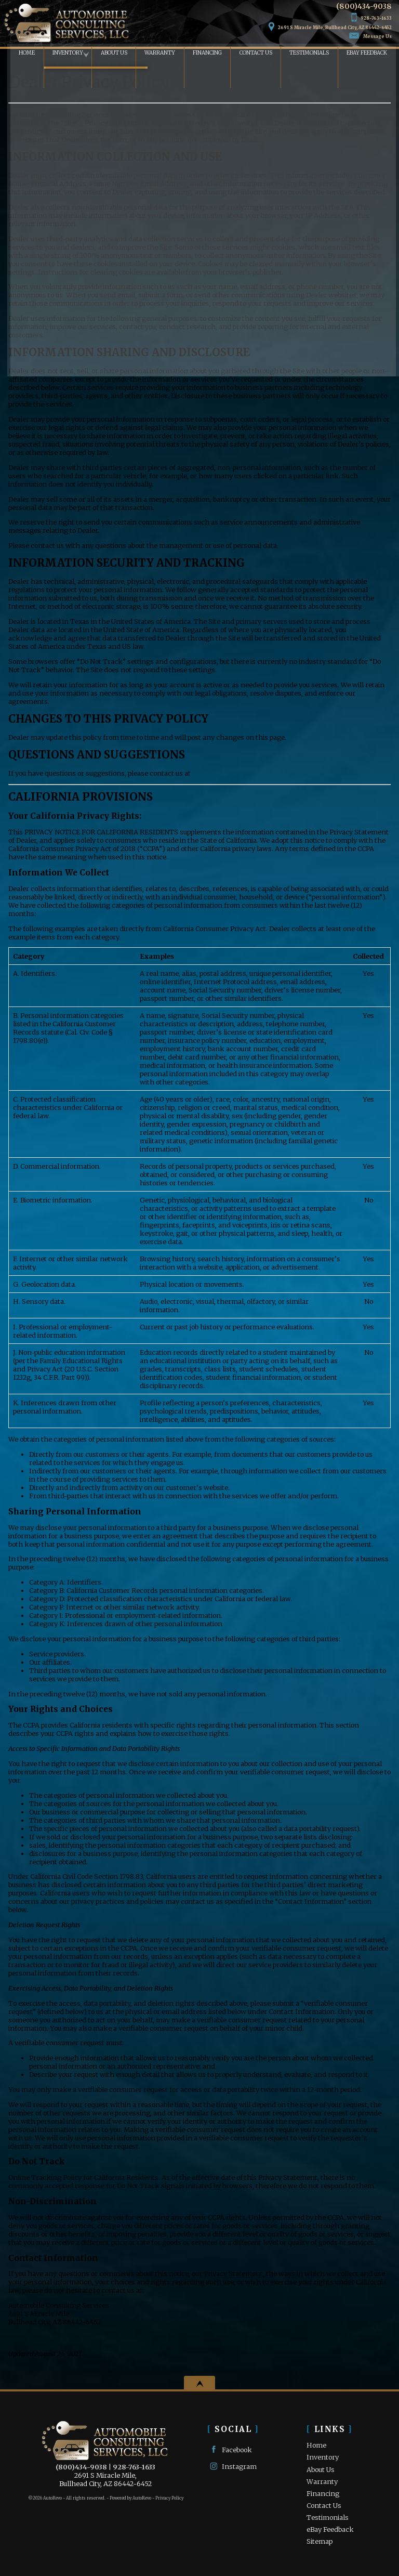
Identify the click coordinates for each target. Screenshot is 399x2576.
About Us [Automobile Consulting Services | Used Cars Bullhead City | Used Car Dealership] (109, 53)
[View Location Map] (328, 23)
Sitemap (319, 2541)
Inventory (323, 2457)
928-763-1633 (134, 2467)
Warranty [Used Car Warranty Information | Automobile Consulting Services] (156, 53)
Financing (323, 2493)
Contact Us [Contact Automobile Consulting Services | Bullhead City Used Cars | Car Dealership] (255, 53)
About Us (321, 2469)
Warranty (322, 2481)
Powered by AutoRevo (130, 2498)
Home (316, 2445)
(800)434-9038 (81, 2467)
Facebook (229, 2449)
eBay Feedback (370, 53)
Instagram (232, 2466)
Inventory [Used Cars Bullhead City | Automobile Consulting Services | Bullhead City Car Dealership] (61, 53)
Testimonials (310, 53)
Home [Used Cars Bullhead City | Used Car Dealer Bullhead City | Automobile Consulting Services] (18, 53)
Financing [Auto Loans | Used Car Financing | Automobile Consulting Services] (204, 53)
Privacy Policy (169, 2498)
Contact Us (324, 2505)
